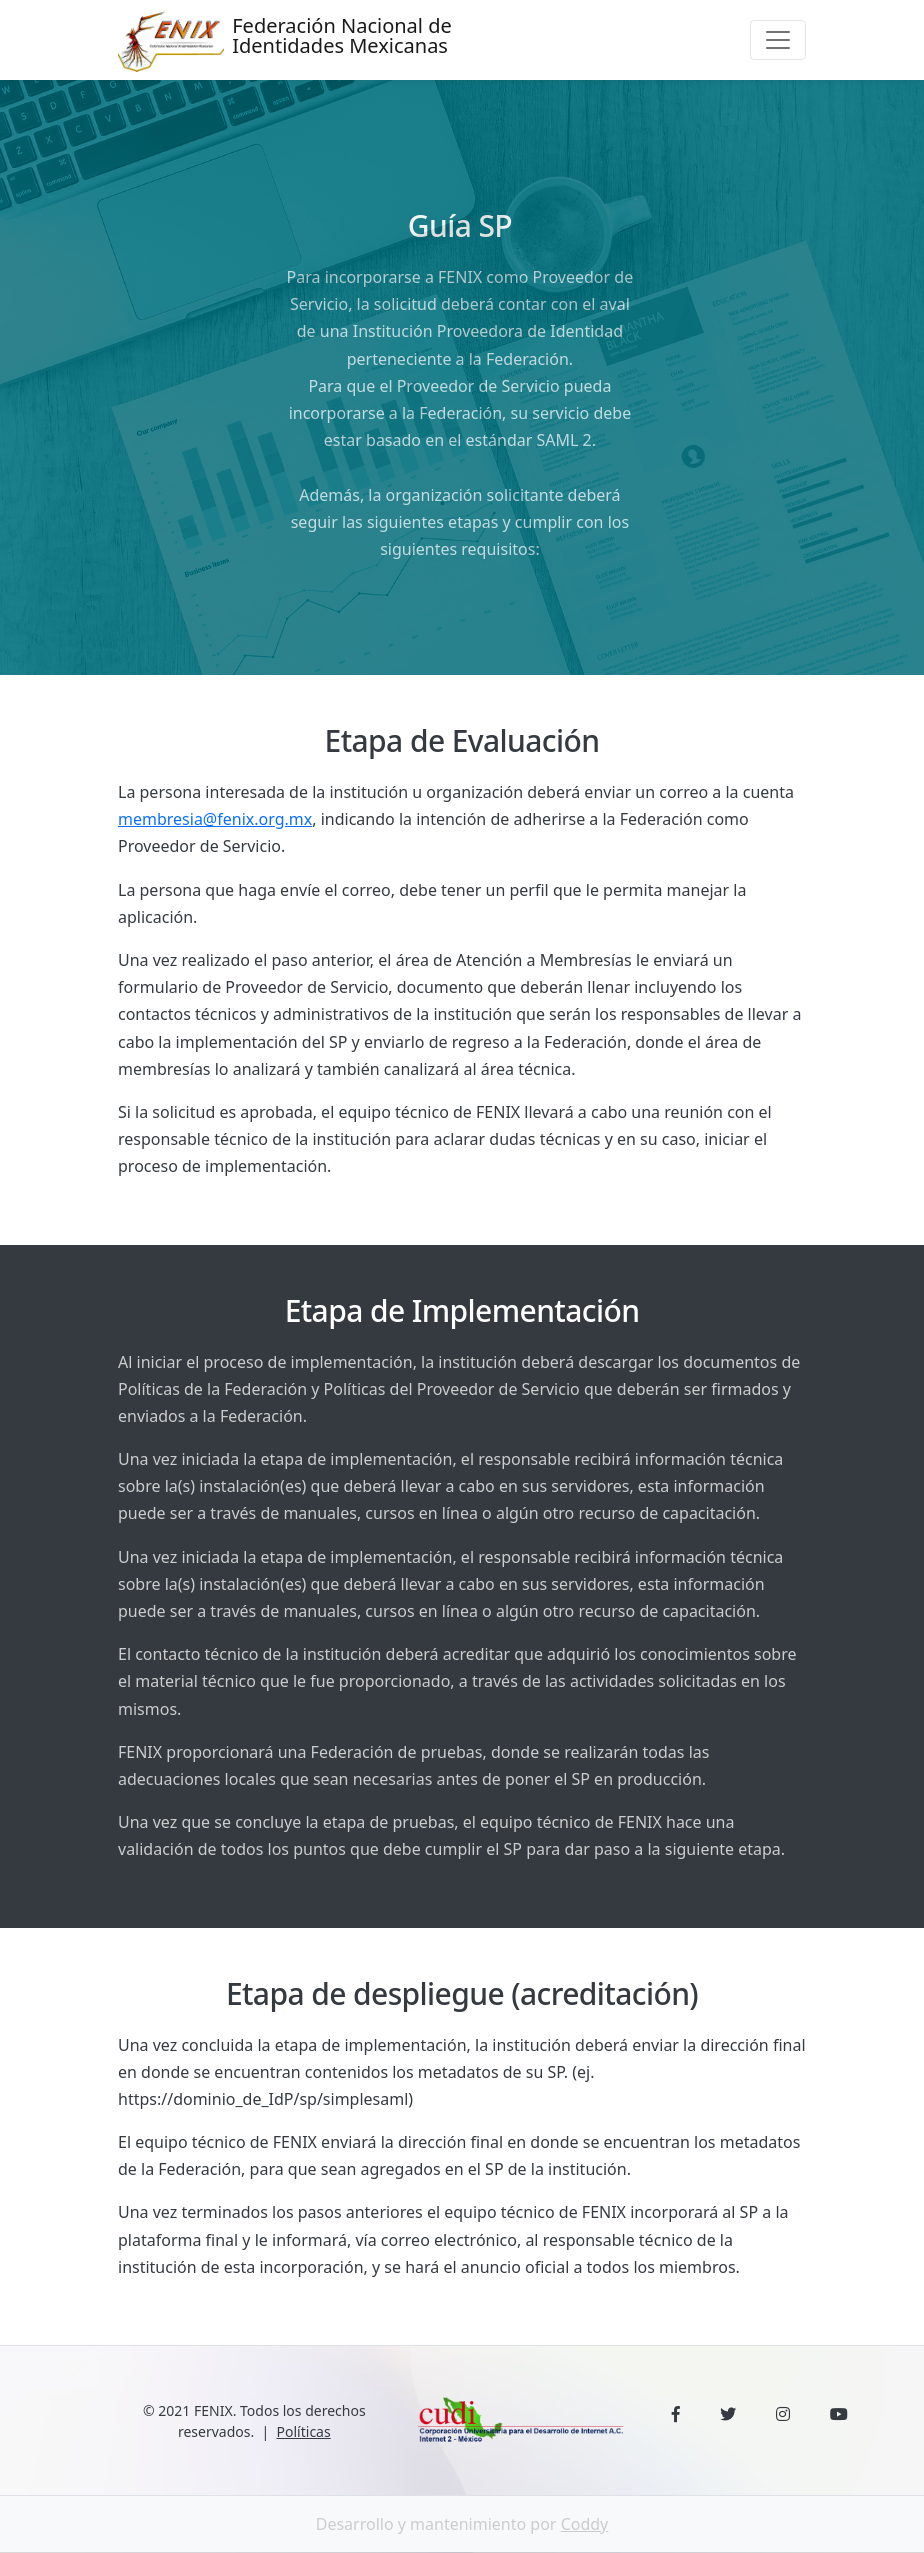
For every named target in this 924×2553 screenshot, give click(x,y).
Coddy (585, 2524)
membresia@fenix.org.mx (215, 819)
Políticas (304, 2431)
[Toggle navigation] (778, 40)
